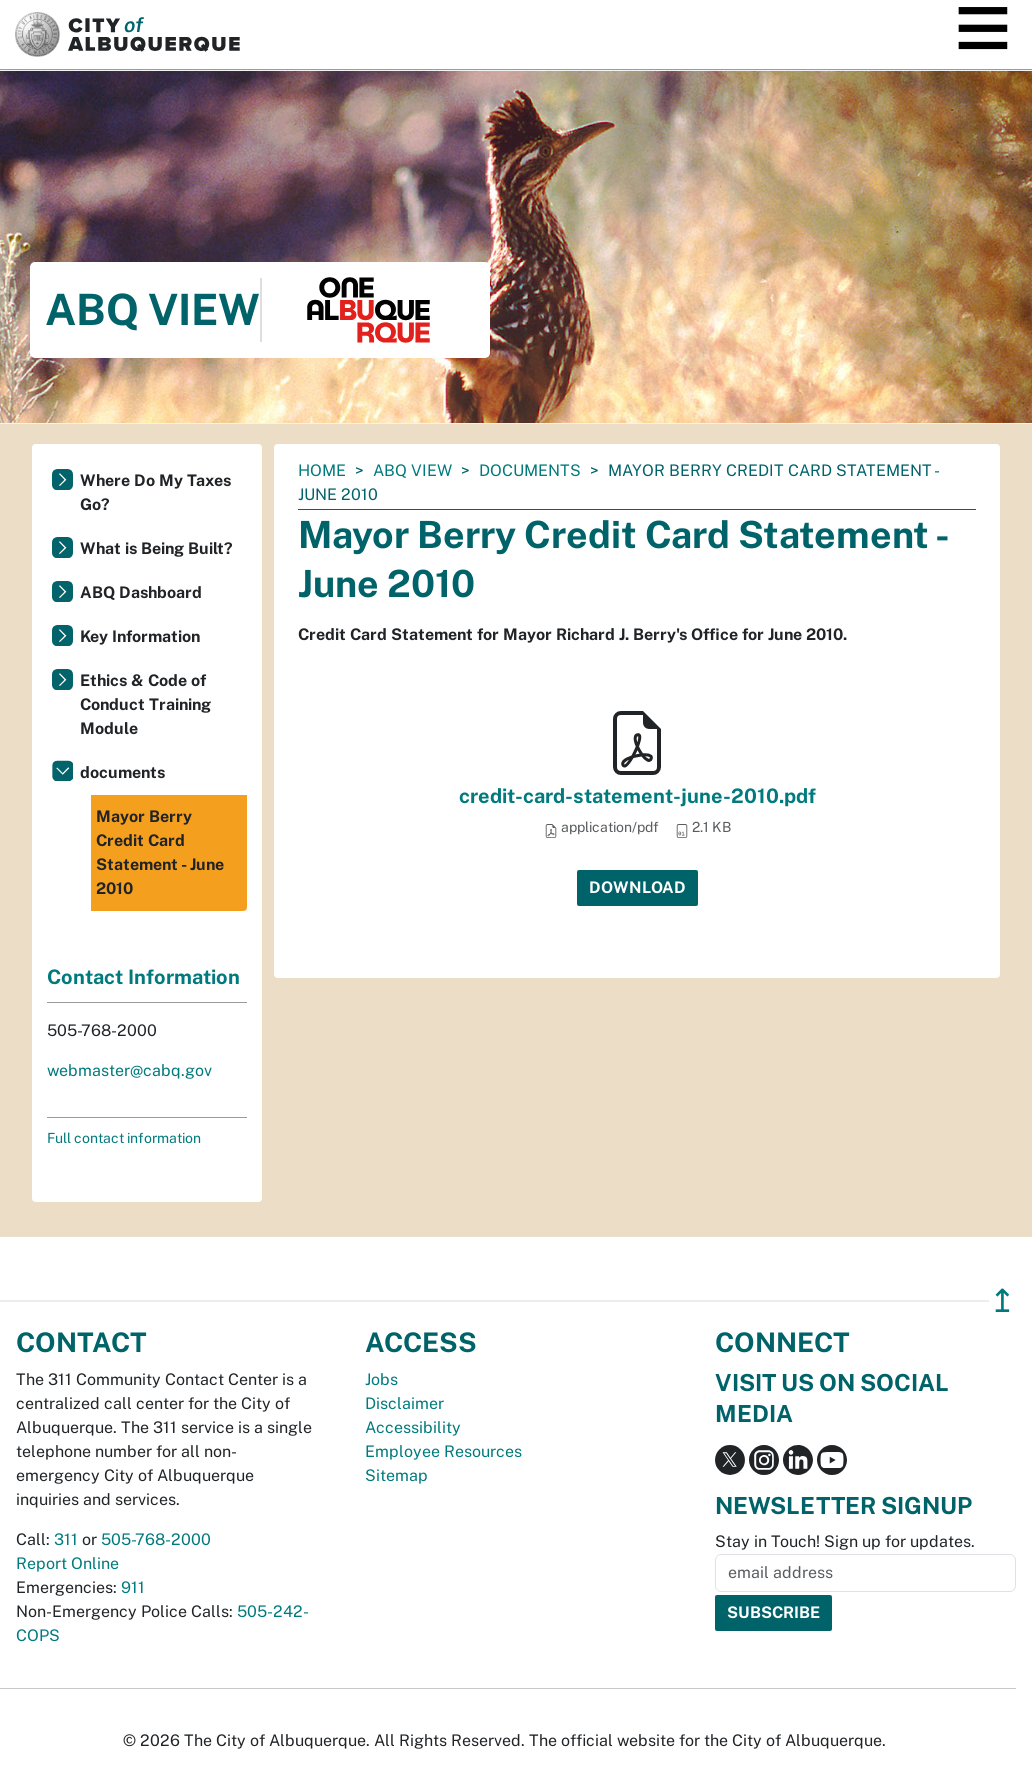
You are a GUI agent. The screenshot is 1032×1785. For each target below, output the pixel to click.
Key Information (140, 636)
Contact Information (143, 977)
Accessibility (413, 1427)
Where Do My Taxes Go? (155, 492)
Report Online (67, 1563)
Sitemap (396, 1475)
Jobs (381, 1379)
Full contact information (124, 1138)
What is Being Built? (156, 548)
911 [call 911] (133, 1587)
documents (530, 470)
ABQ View (412, 470)
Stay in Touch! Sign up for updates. (845, 1541)
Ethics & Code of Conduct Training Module (145, 704)
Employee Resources (443, 1451)
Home (322, 470)
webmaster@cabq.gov (129, 1070)
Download (637, 887)
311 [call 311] (66, 1539)
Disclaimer (404, 1403)
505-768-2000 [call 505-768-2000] (156, 1539)
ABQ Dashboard (141, 592)
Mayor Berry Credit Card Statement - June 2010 (160, 852)
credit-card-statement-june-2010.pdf (637, 796)
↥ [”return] (1002, 1300)
